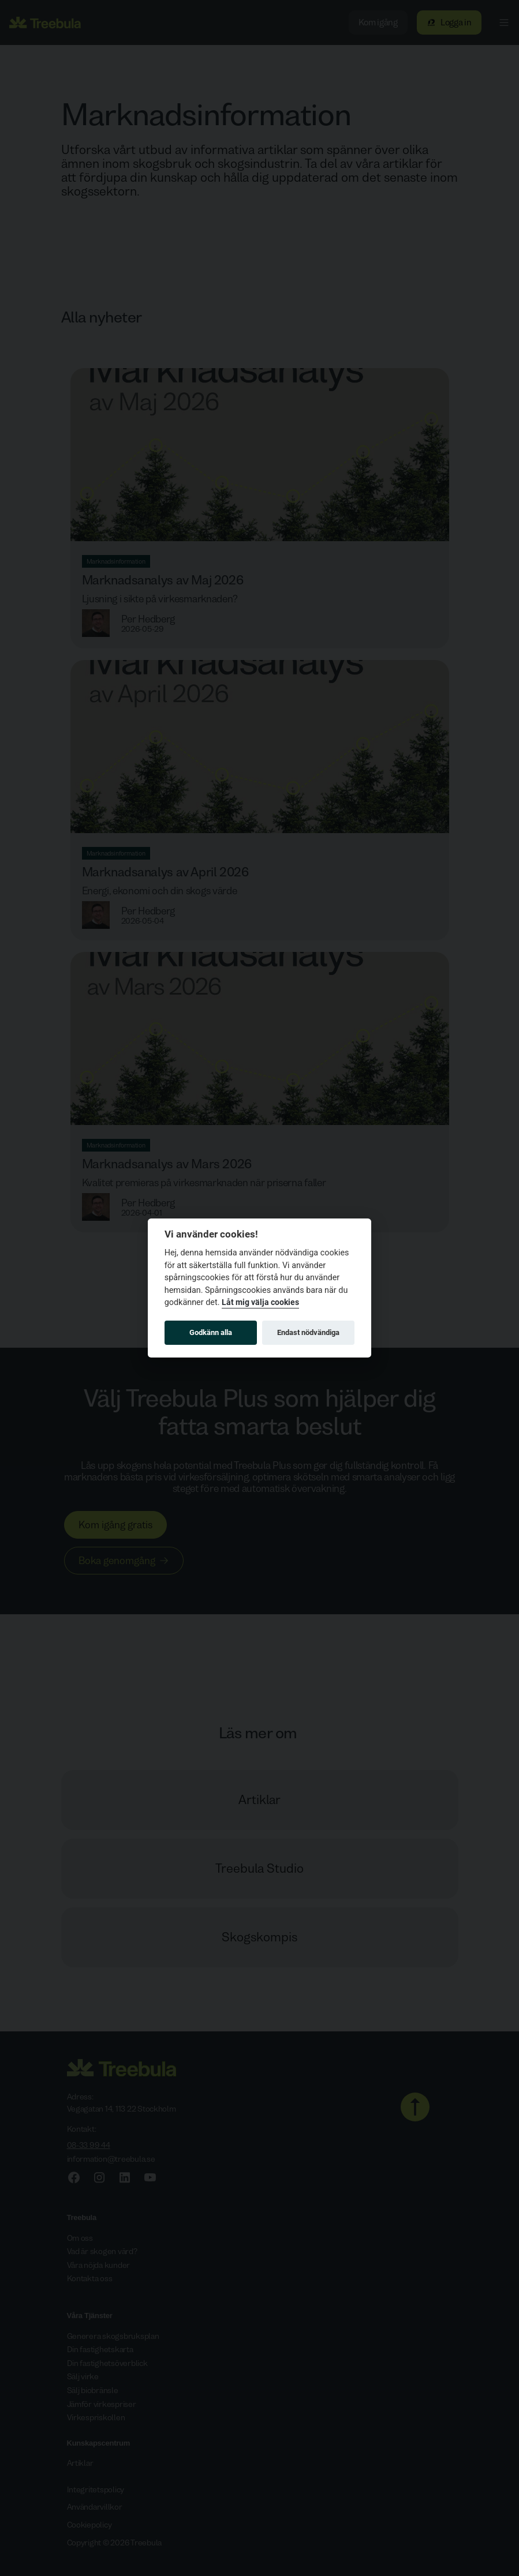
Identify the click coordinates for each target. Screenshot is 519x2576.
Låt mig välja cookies (260, 1302)
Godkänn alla (210, 1332)
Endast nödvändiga (308, 1332)
